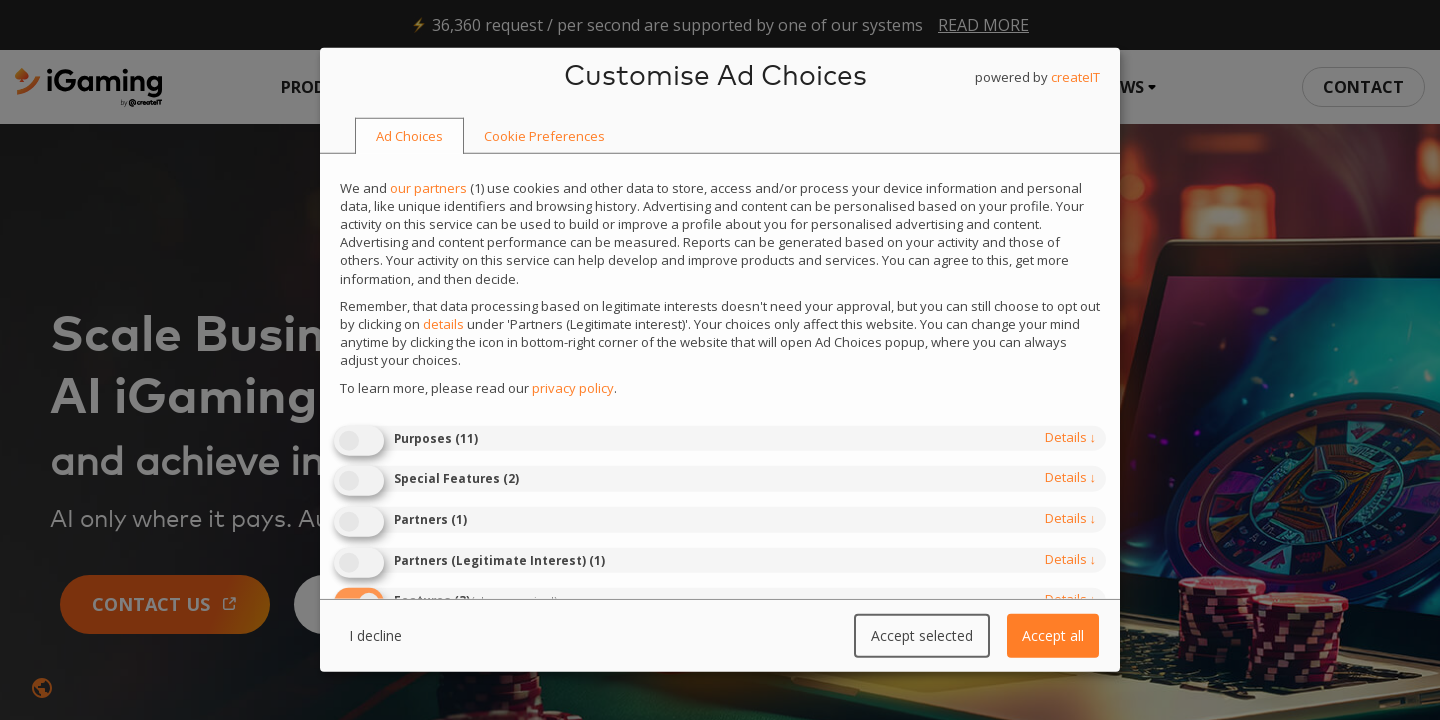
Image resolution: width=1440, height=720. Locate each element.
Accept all (1053, 635)
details (1071, 437)
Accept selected (922, 635)
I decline (375, 635)
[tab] (409, 137)
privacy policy (573, 387)
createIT (1075, 77)
